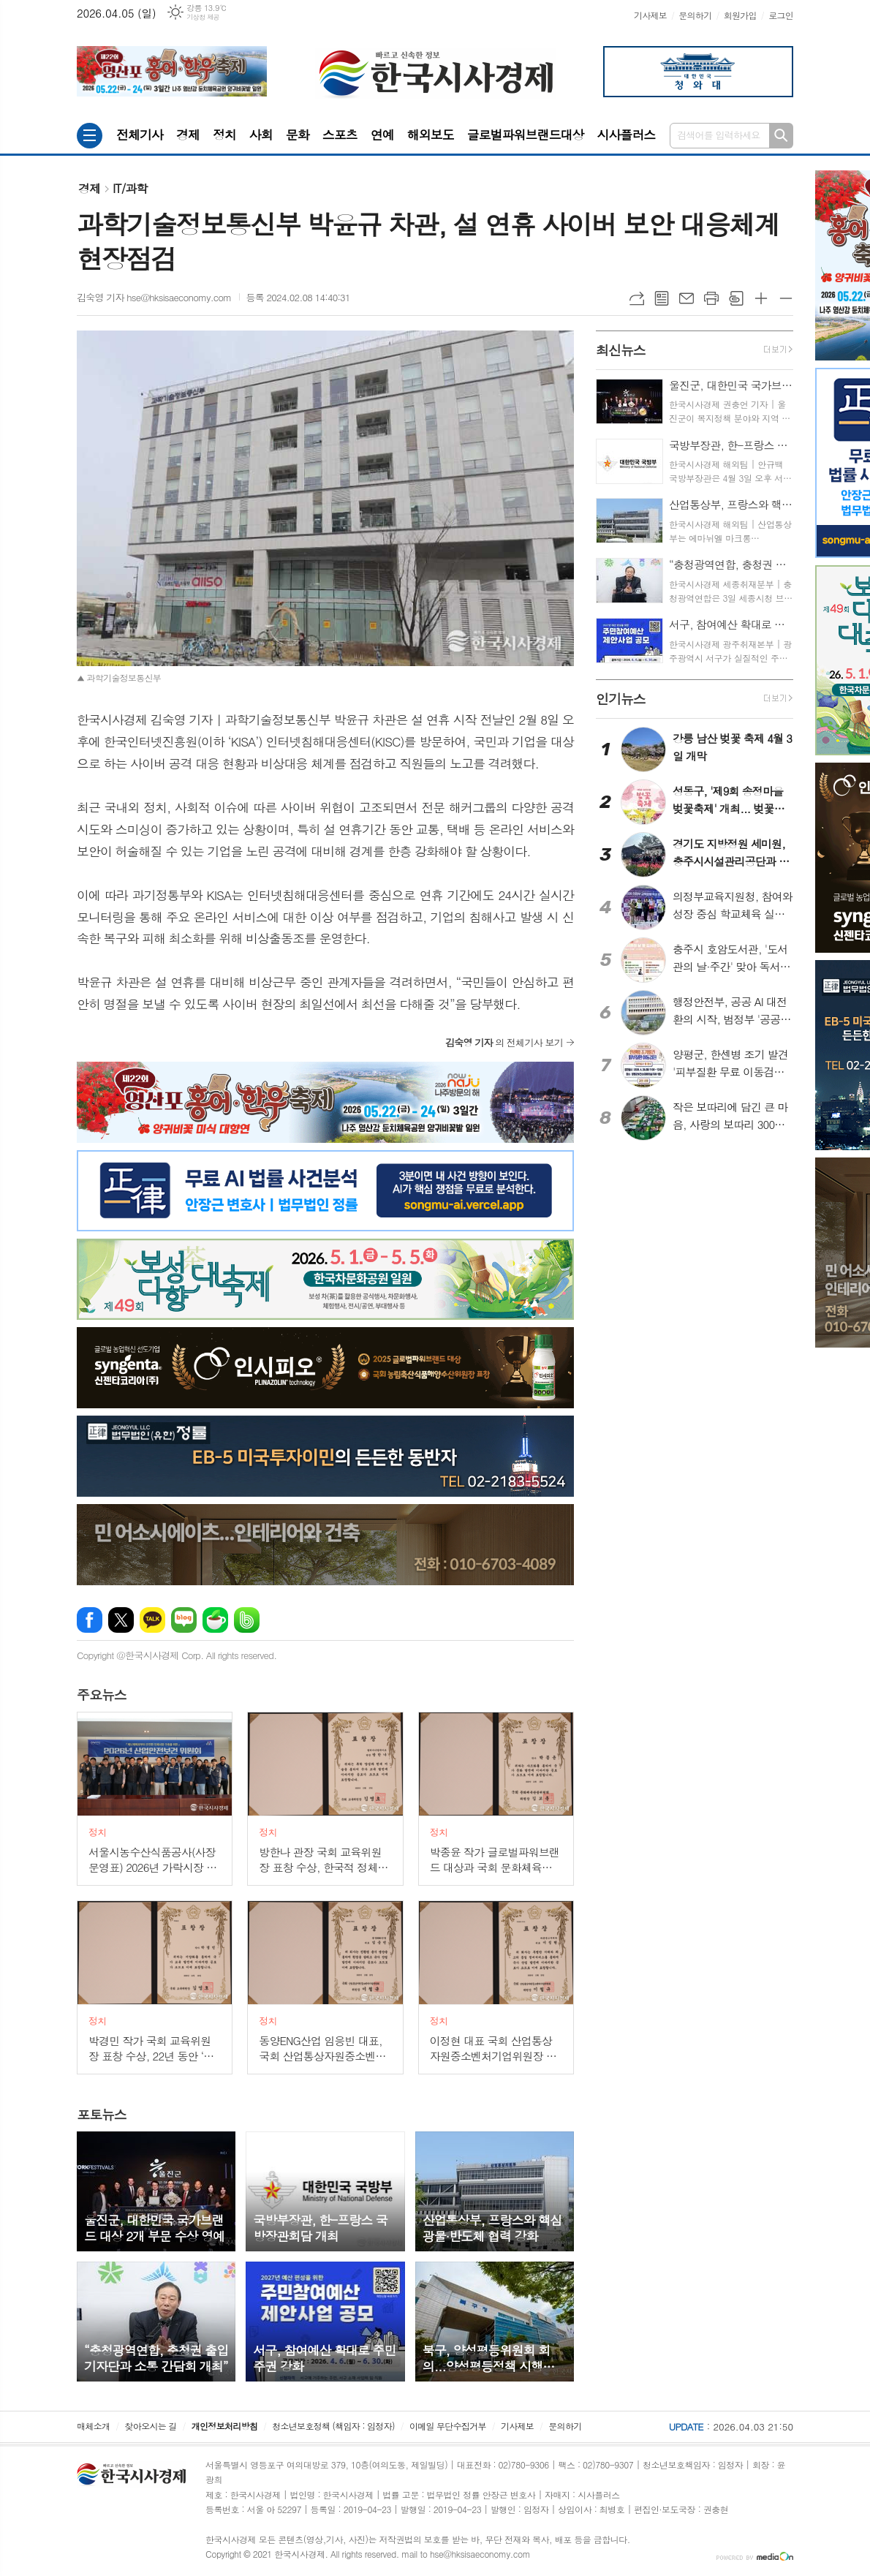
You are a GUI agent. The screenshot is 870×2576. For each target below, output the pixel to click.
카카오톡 (152, 1620)
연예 (382, 134)
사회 (261, 134)
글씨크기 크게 (761, 298)
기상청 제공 (202, 17)
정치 (224, 134)
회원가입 (740, 15)
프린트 (711, 298)
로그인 (780, 15)
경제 (188, 134)
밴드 (247, 1620)
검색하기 (781, 135)
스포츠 (340, 134)
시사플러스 (626, 134)
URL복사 (636, 298)
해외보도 (430, 134)
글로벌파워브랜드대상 (525, 134)
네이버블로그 (184, 1620)
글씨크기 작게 (786, 298)
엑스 (121, 1620)
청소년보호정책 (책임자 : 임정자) (333, 2426)
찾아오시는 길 (151, 2426)
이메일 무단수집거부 (447, 2426)
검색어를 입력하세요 (718, 135)
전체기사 (139, 134)
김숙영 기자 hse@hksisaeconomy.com (154, 297)
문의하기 (694, 15)
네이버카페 (215, 1620)
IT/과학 (130, 188)
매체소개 (93, 2426)
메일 (686, 298)
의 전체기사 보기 (504, 1042)
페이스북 (89, 1620)
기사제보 (650, 15)
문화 (297, 134)
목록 (661, 298)
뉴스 (101, 1694)
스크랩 (736, 298)
